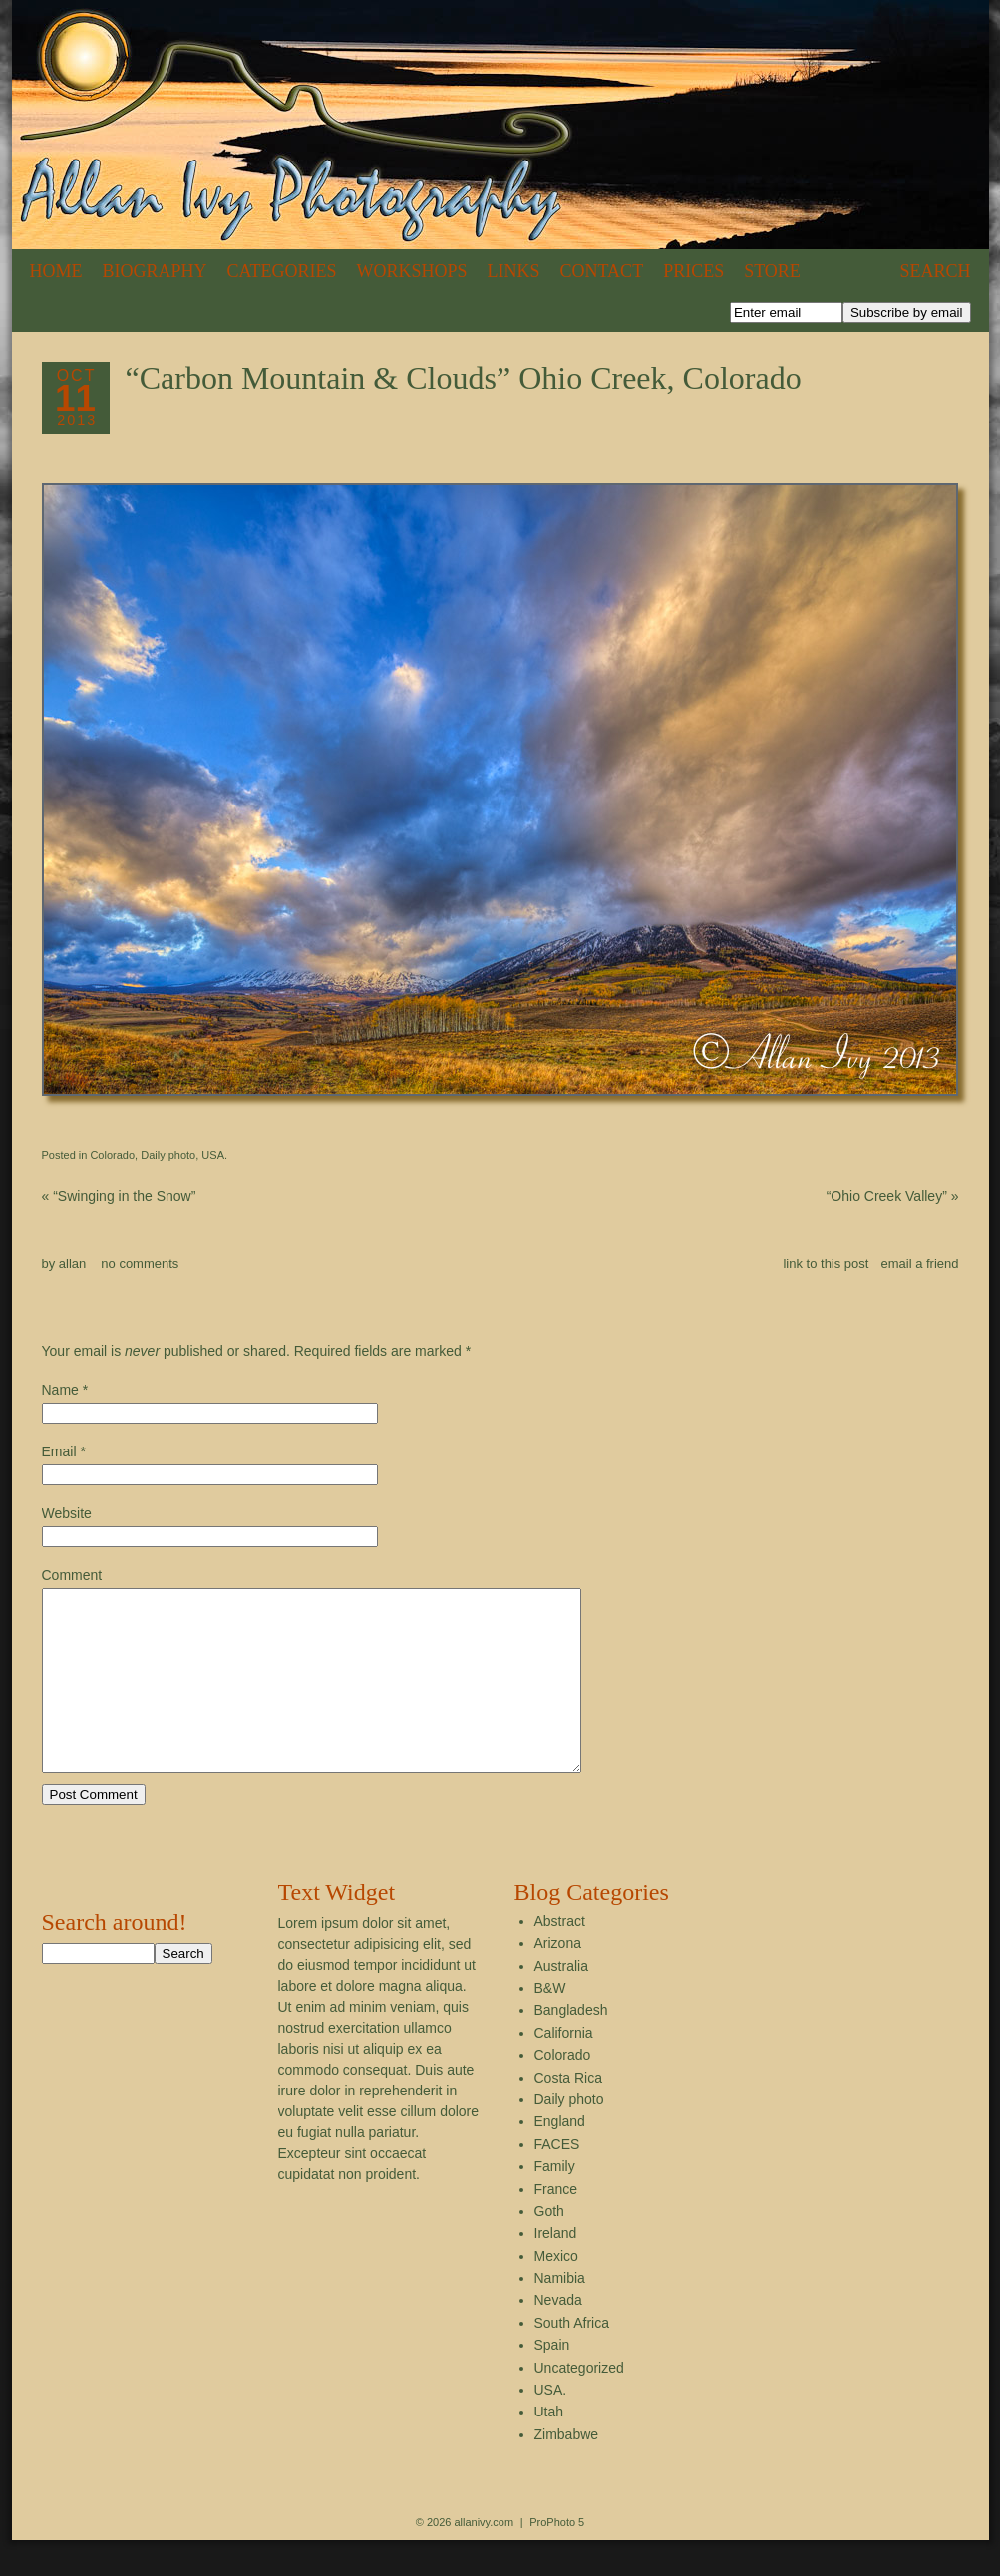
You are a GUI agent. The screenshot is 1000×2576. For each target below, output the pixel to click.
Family (554, 2202)
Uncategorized (579, 2404)
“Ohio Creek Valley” (893, 1196)
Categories (282, 271)
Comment (72, 1575)
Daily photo (168, 1155)
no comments (139, 1263)
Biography (155, 271)
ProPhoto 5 (556, 2558)
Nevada (558, 2336)
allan (72, 1263)
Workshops (412, 271)
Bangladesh (571, 2046)
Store (772, 271)
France (556, 2225)
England (559, 2157)
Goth (549, 2247)
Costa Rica (568, 2113)
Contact (602, 271)
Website (67, 1513)
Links (514, 271)
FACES (557, 2180)
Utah (549, 2447)
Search (934, 271)
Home (56, 271)
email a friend (919, 1263)
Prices (693, 271)
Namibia (559, 2314)
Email (59, 1451)
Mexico (556, 2292)
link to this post (825, 1263)
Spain (552, 2381)
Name (60, 1390)
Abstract (559, 1957)
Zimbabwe (566, 2470)
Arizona (557, 1979)
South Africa (572, 2359)
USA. (214, 1155)
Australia (561, 2002)
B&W (550, 2024)
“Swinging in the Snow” (119, 1196)
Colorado (112, 1155)
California (563, 2069)
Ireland (555, 2269)
